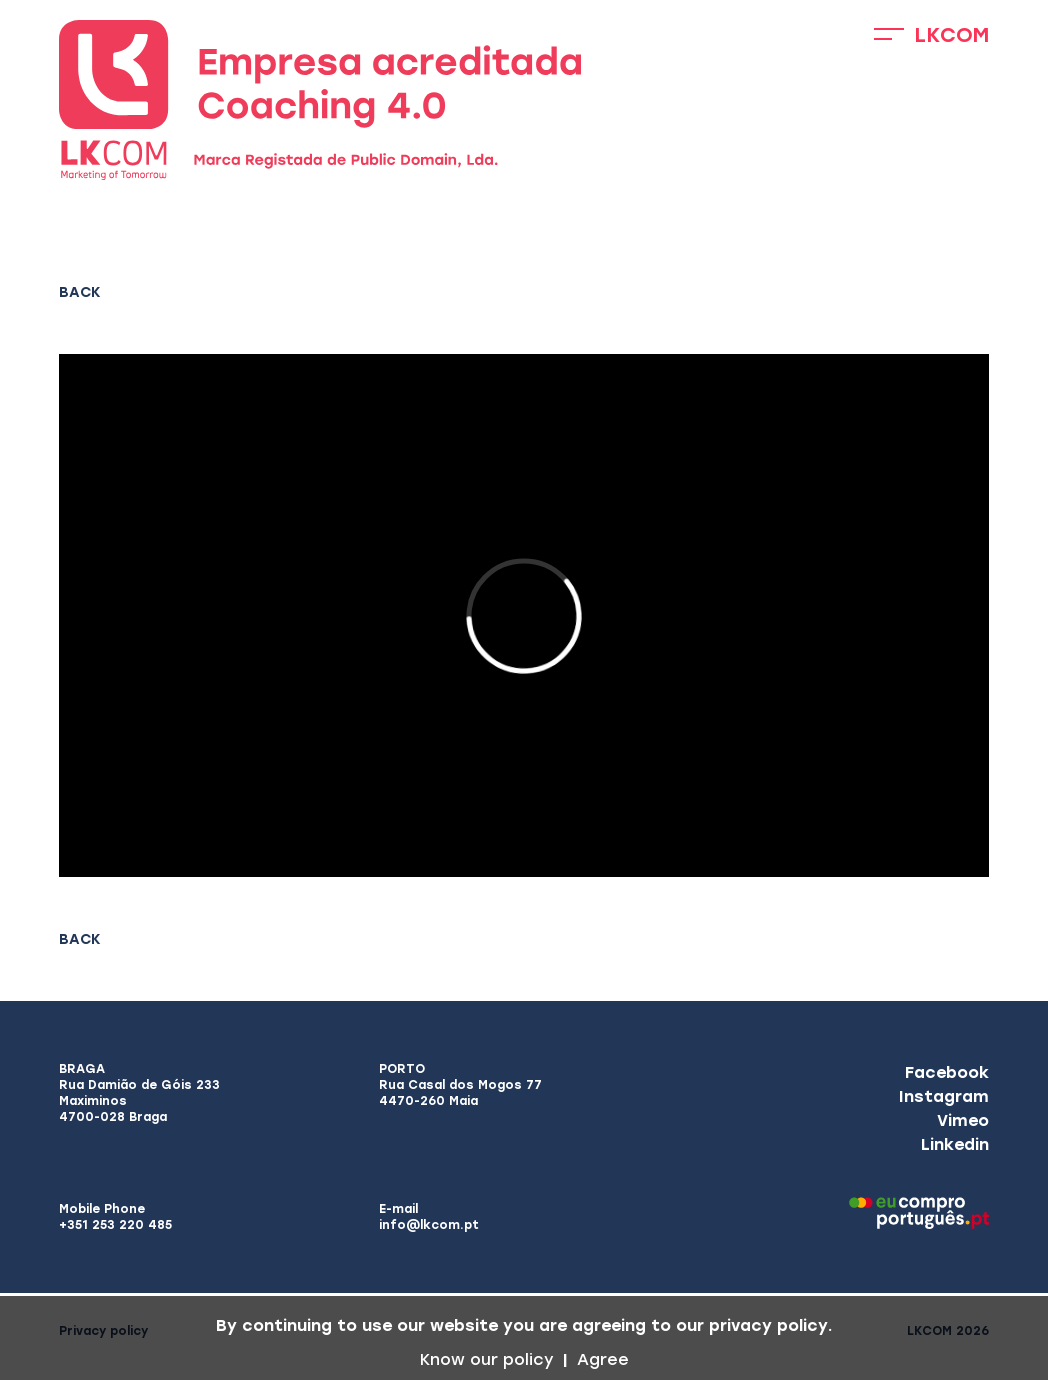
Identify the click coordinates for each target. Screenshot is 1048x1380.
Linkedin (955, 1144)
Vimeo (963, 1120)
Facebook (947, 1072)
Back (80, 292)
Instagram (944, 1096)
